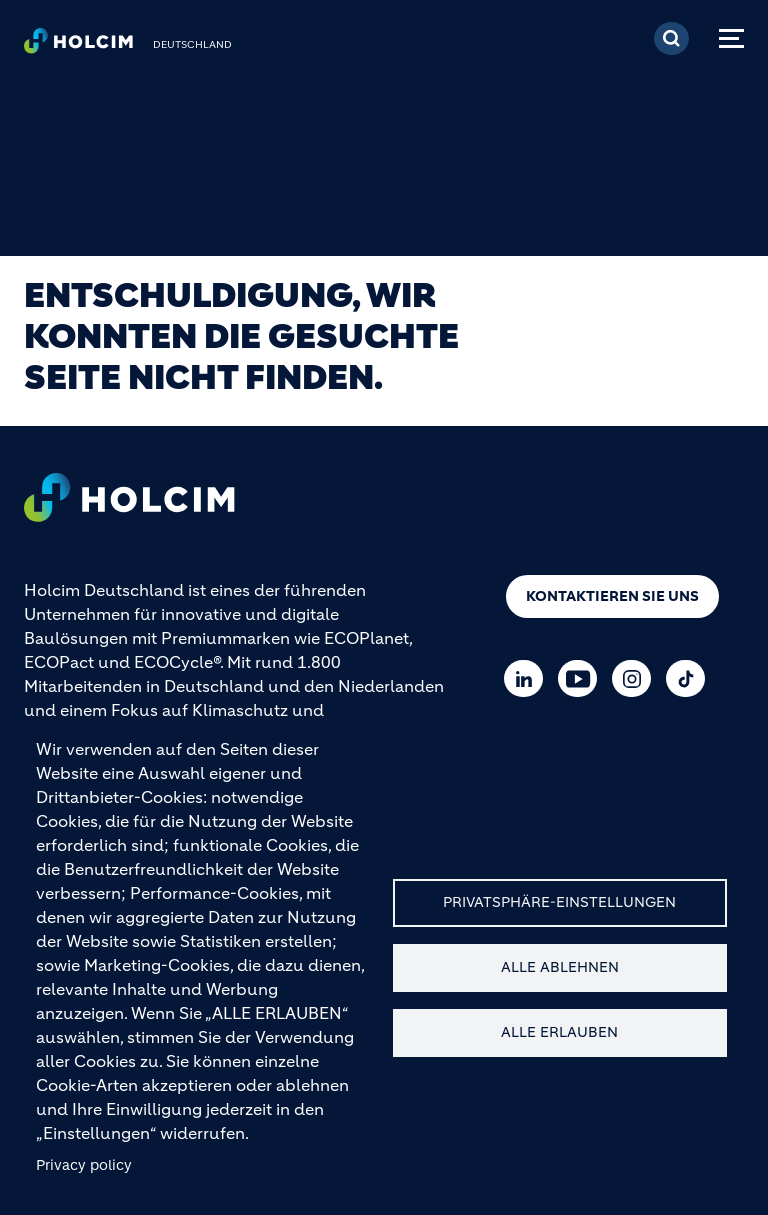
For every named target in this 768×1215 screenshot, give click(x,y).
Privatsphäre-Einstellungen (559, 902)
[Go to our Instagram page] (636, 678)
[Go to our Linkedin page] (528, 678)
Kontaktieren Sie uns (612, 596)
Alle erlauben (559, 1032)
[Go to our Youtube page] (582, 678)
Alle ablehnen (560, 967)
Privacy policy (84, 1165)
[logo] (78, 46)
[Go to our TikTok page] (690, 678)
